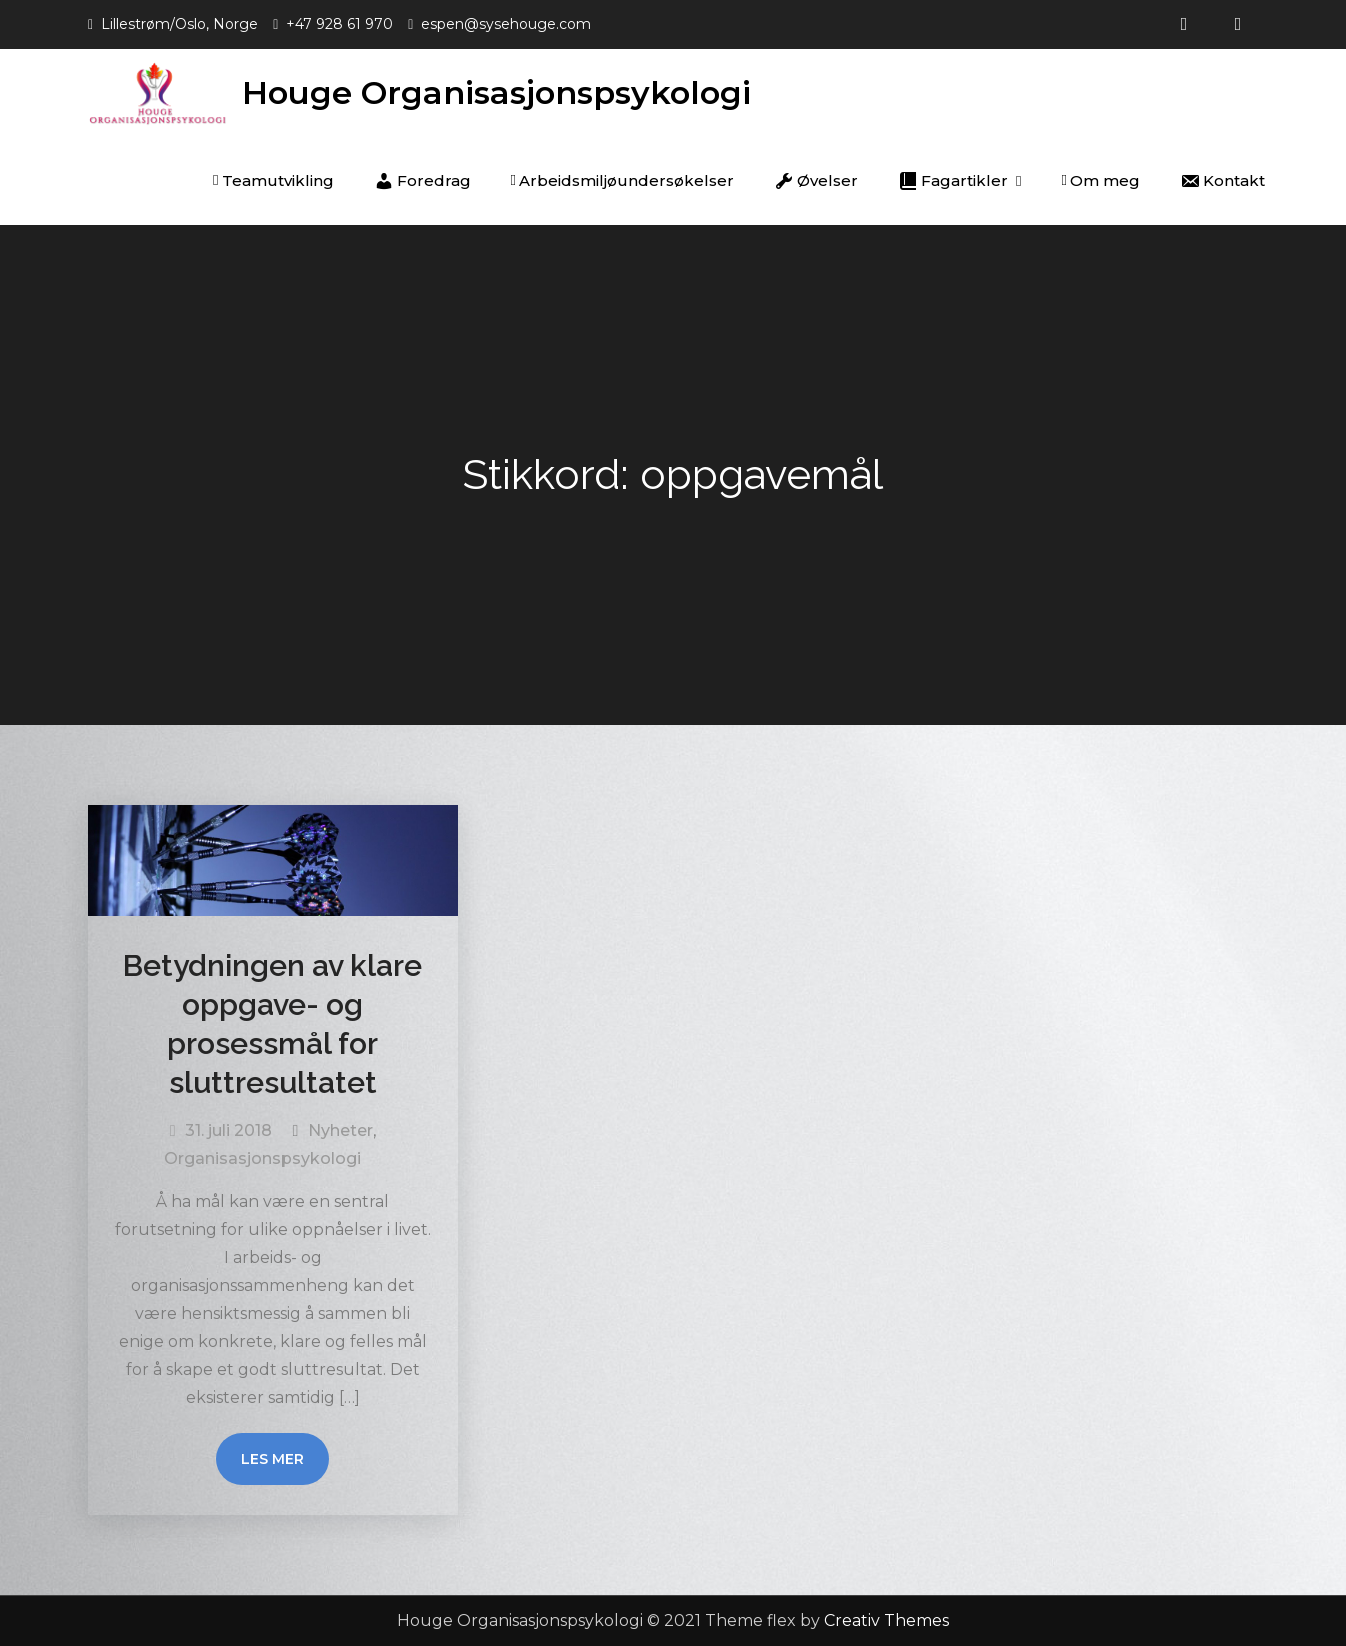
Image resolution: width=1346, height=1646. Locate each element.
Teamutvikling (273, 180)
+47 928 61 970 (339, 24)
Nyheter (340, 1130)
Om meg (1101, 180)
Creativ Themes (886, 1620)
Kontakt (1222, 181)
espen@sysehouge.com (506, 24)
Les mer (272, 1459)
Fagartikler (953, 181)
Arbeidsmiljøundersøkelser (622, 180)
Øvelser (816, 181)
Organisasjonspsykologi (262, 1158)
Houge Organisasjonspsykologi (496, 92)
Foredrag (422, 181)
